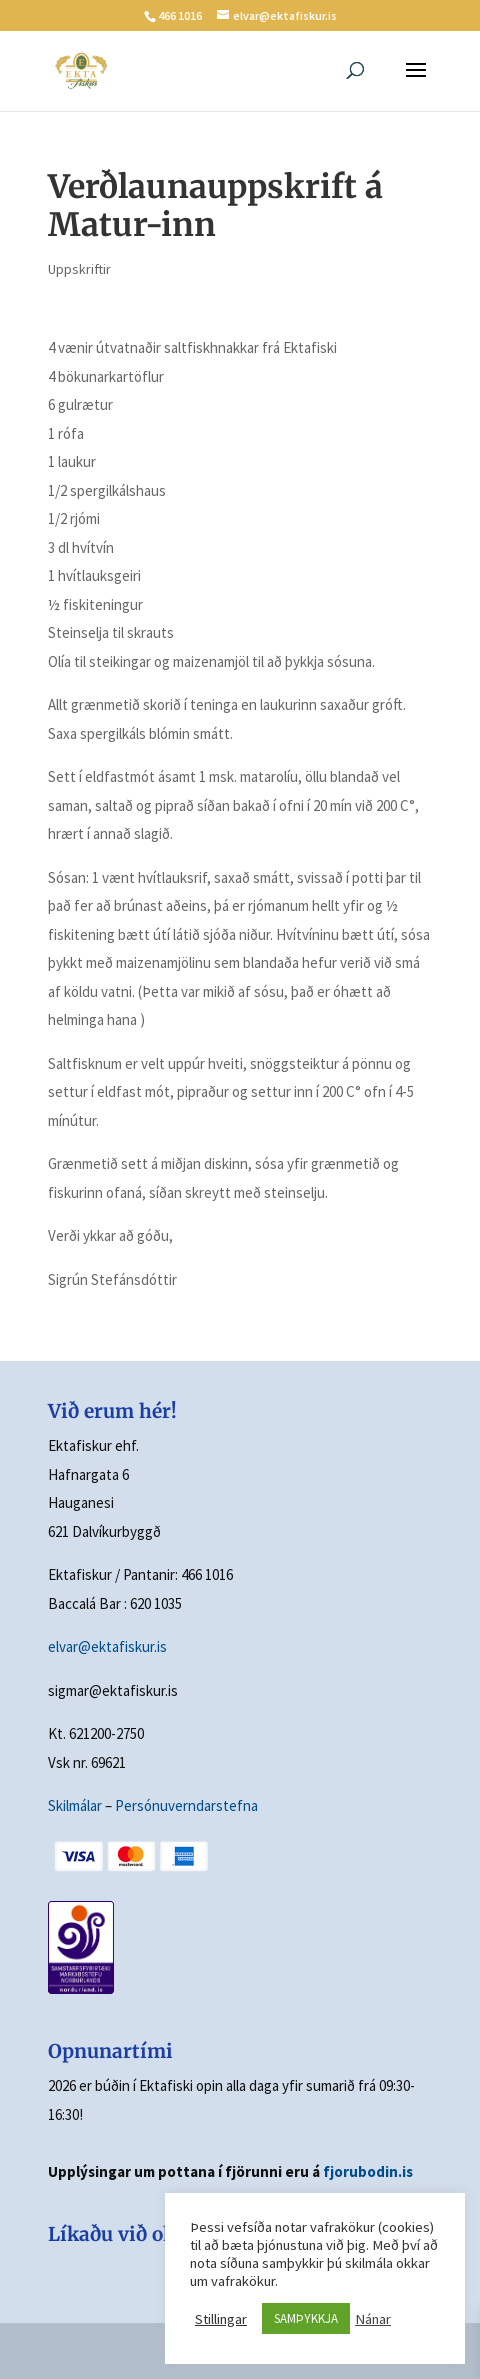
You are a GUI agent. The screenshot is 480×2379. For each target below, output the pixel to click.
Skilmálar (75, 1805)
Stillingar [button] (221, 2319)
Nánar (373, 2319)
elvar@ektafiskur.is (107, 1646)
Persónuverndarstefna (186, 1805)
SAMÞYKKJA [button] (306, 2318)
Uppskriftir (79, 269)
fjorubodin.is (368, 2171)
